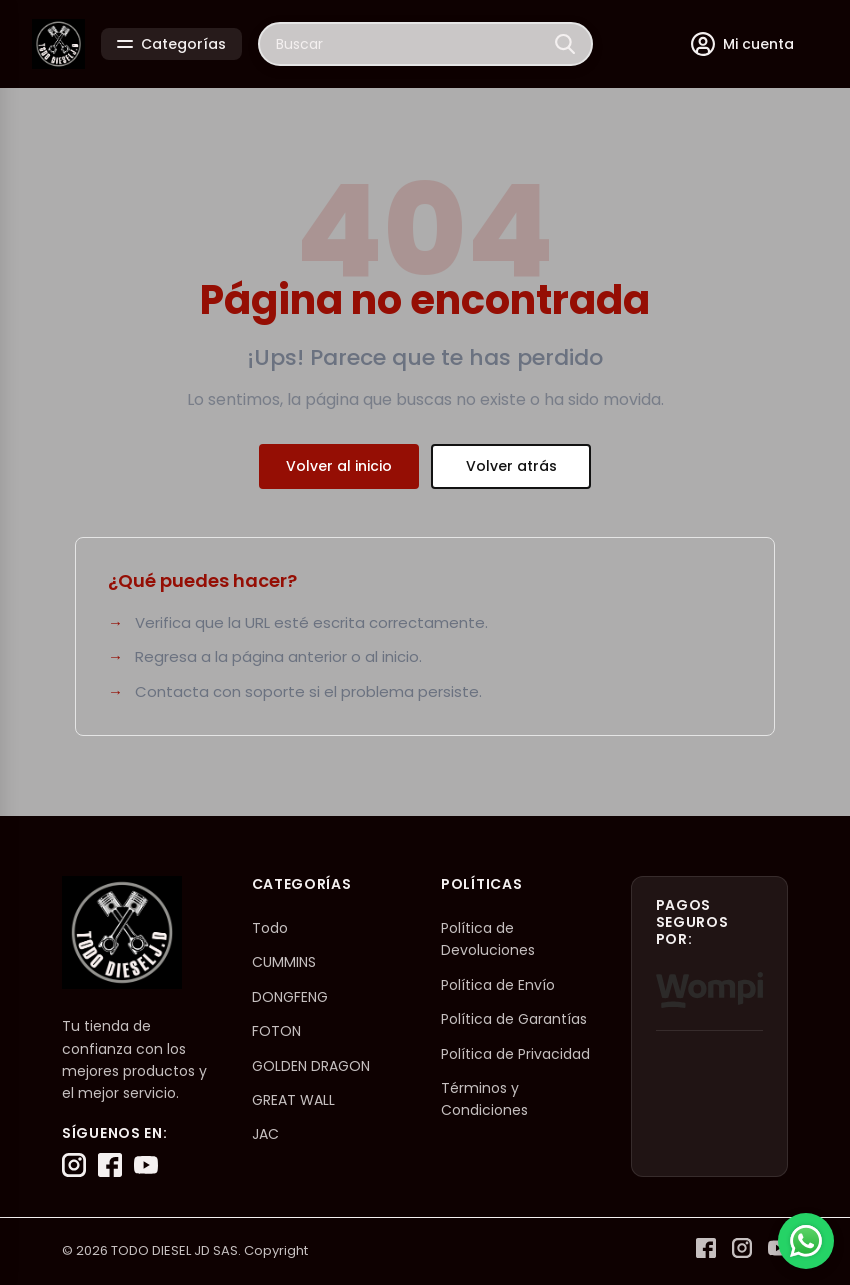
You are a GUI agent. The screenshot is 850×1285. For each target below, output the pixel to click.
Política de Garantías (514, 1019)
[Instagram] (74, 1165)
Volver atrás (511, 466)
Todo (270, 928)
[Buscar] (565, 44)
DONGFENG (290, 997)
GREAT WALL (293, 1100)
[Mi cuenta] (742, 44)
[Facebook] (110, 1165)
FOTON (276, 1031)
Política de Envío (498, 985)
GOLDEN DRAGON (311, 1066)
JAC (265, 1134)
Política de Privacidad (515, 1054)
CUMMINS (284, 962)
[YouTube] (146, 1165)
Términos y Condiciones (484, 1099)
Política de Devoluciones (488, 939)
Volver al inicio (339, 466)
